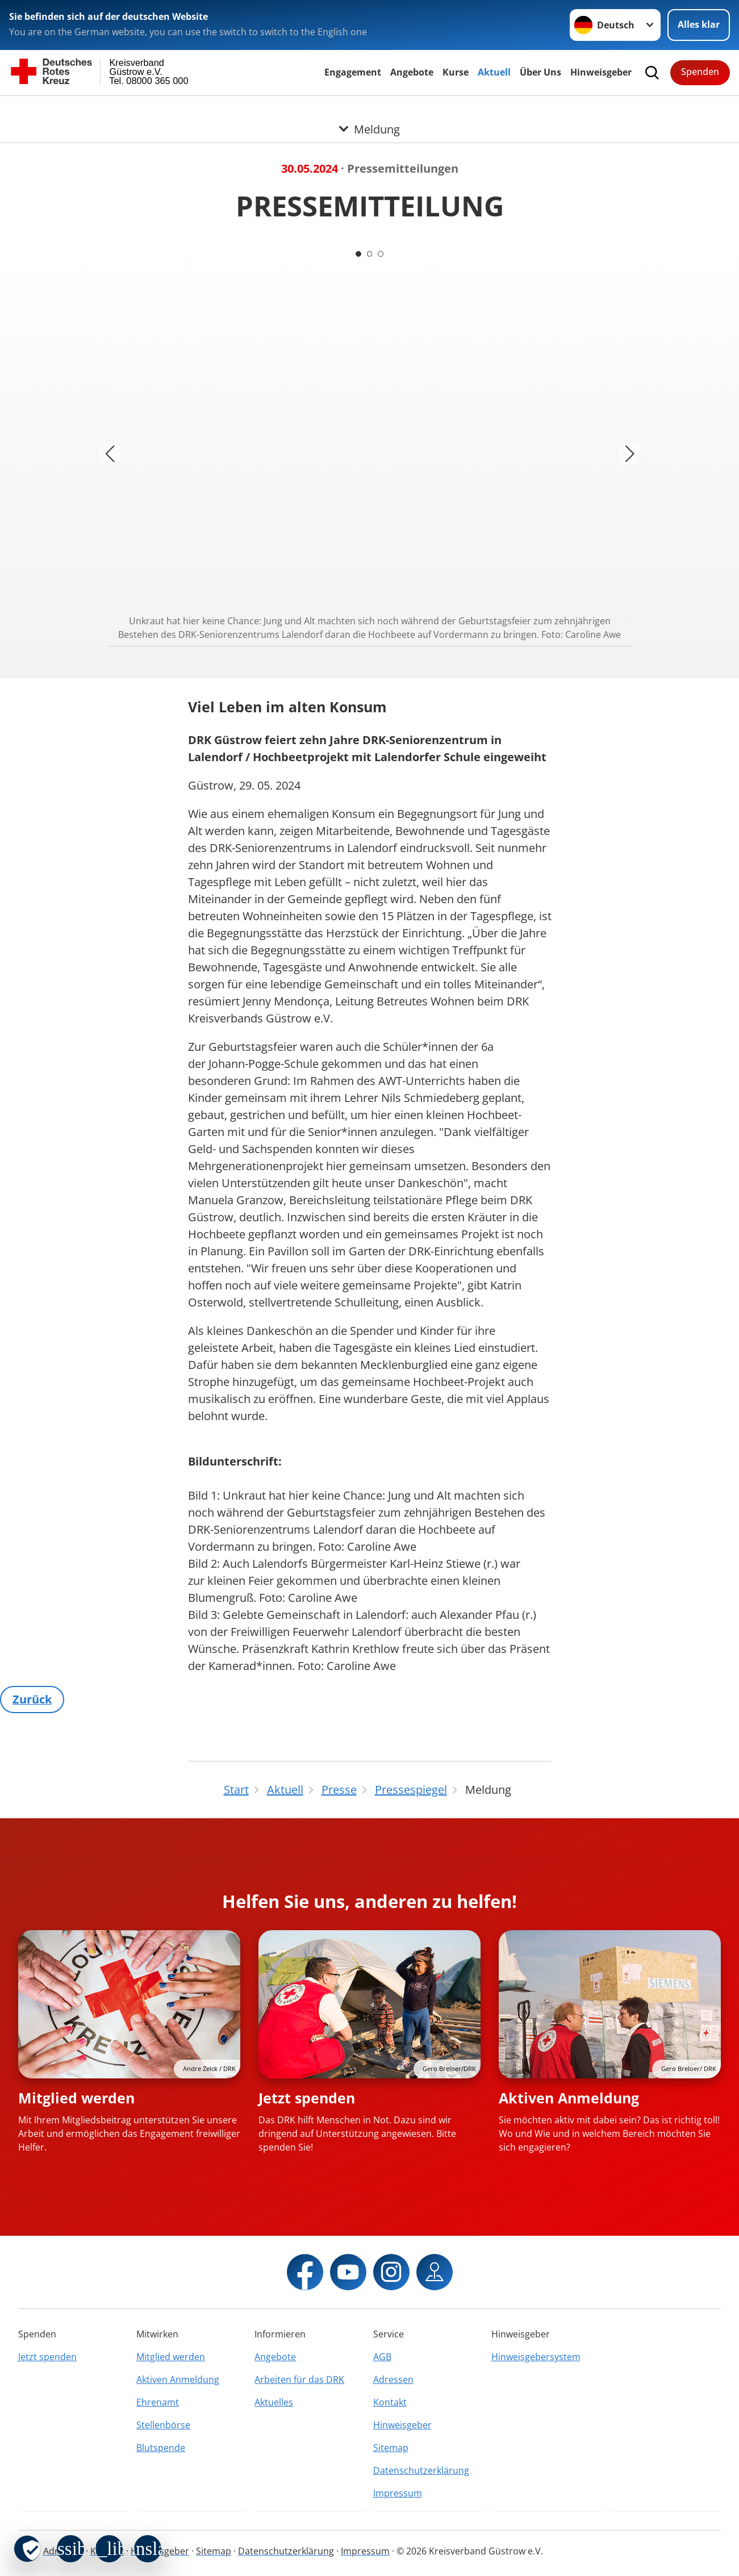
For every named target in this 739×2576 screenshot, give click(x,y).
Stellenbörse (163, 2425)
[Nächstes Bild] (629, 453)
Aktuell (494, 72)
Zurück (32, 1699)
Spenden (700, 71)
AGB (382, 2356)
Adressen (393, 2379)
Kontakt (390, 2402)
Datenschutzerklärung (421, 2470)
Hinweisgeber (601, 72)
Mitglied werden (76, 2097)
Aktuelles (273, 2402)
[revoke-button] (27, 2548)
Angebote (411, 72)
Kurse (455, 72)
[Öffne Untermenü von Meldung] (369, 109)
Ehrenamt (157, 2402)
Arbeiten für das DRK (299, 2379)
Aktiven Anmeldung (569, 2097)
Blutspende (160, 2447)
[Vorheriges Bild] (110, 453)
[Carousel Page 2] (370, 254)
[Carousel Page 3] (381, 254)
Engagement (352, 72)
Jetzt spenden (306, 2097)
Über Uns (540, 72)
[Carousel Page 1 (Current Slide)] (358, 254)
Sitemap (390, 2447)
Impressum (397, 2493)
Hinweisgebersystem (536, 2356)
